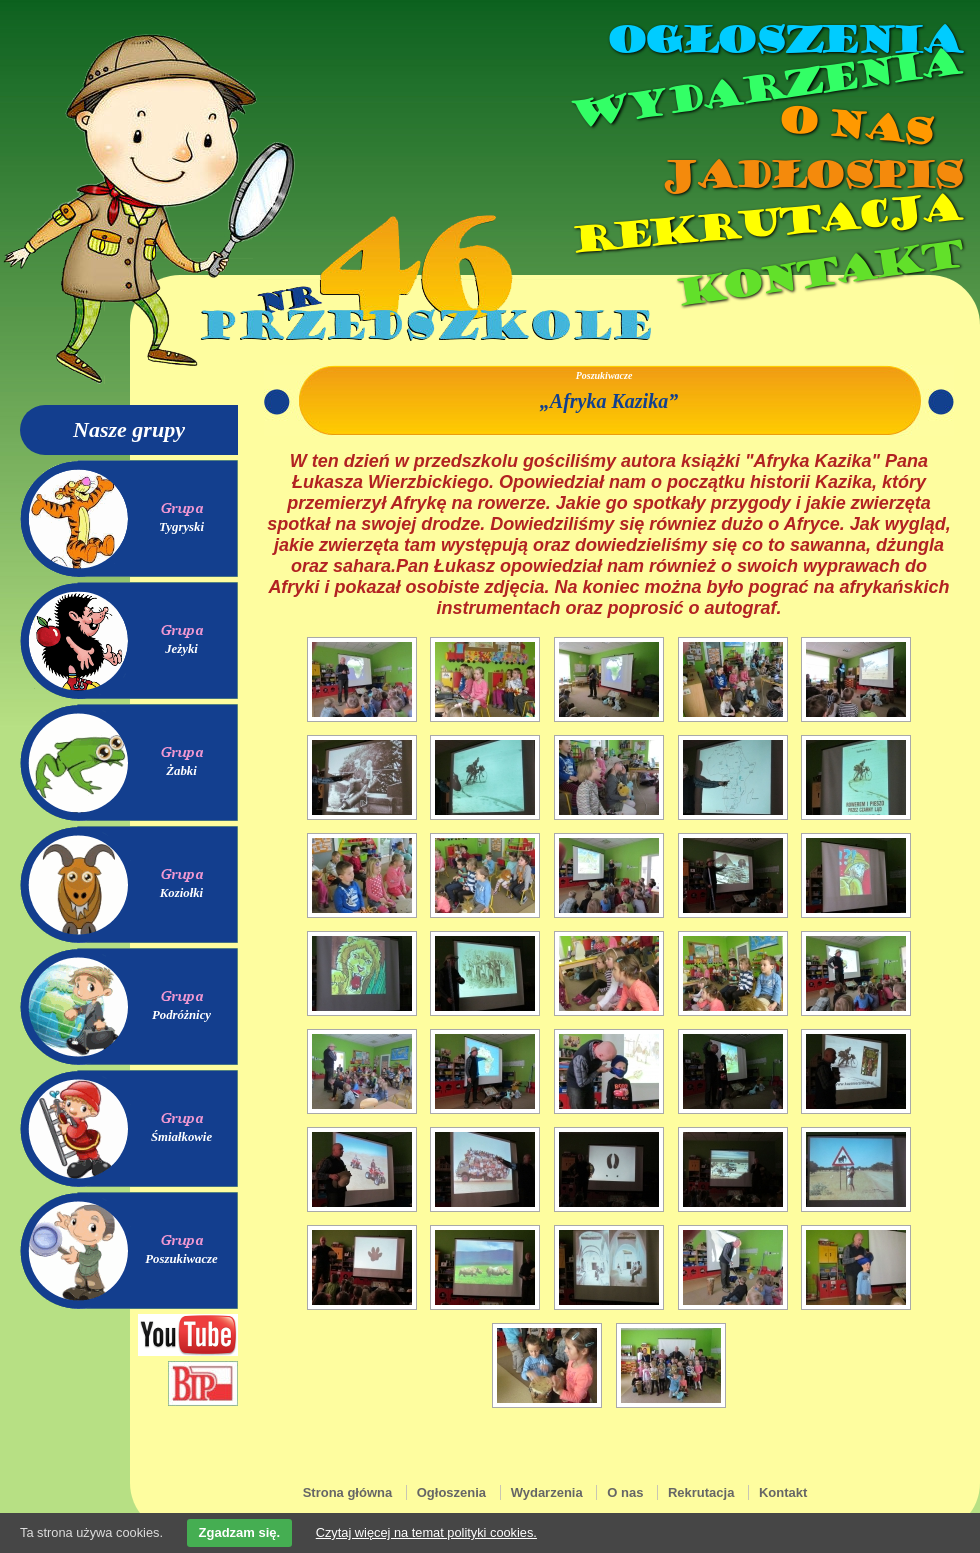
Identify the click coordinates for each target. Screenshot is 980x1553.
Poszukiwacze (181, 1259)
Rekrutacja (765, 224)
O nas (854, 125)
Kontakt (817, 273)
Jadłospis (810, 175)
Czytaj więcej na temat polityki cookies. (426, 1532)
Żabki (181, 771)
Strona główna (348, 1492)
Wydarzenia (764, 89)
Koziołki (181, 893)
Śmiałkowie (181, 1137)
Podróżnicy (181, 1015)
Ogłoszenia (783, 40)
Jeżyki (181, 649)
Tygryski (181, 527)
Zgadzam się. (240, 1532)
